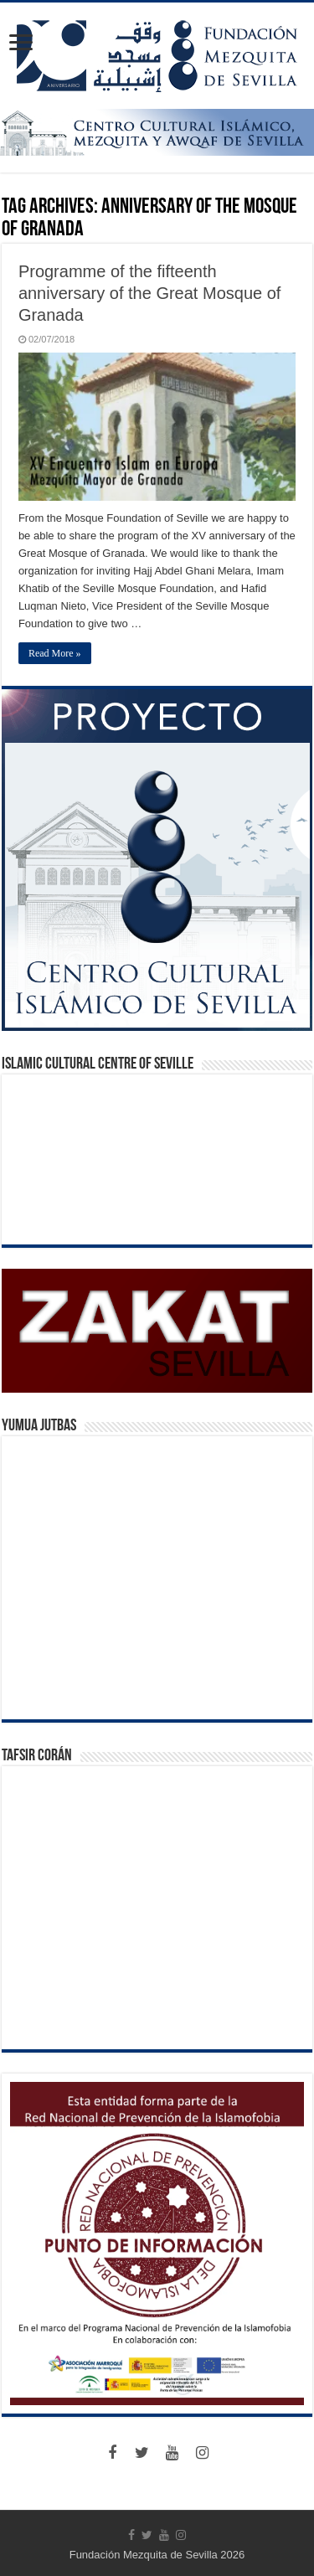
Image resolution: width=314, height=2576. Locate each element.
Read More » (54, 653)
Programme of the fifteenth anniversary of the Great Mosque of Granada (149, 293)
